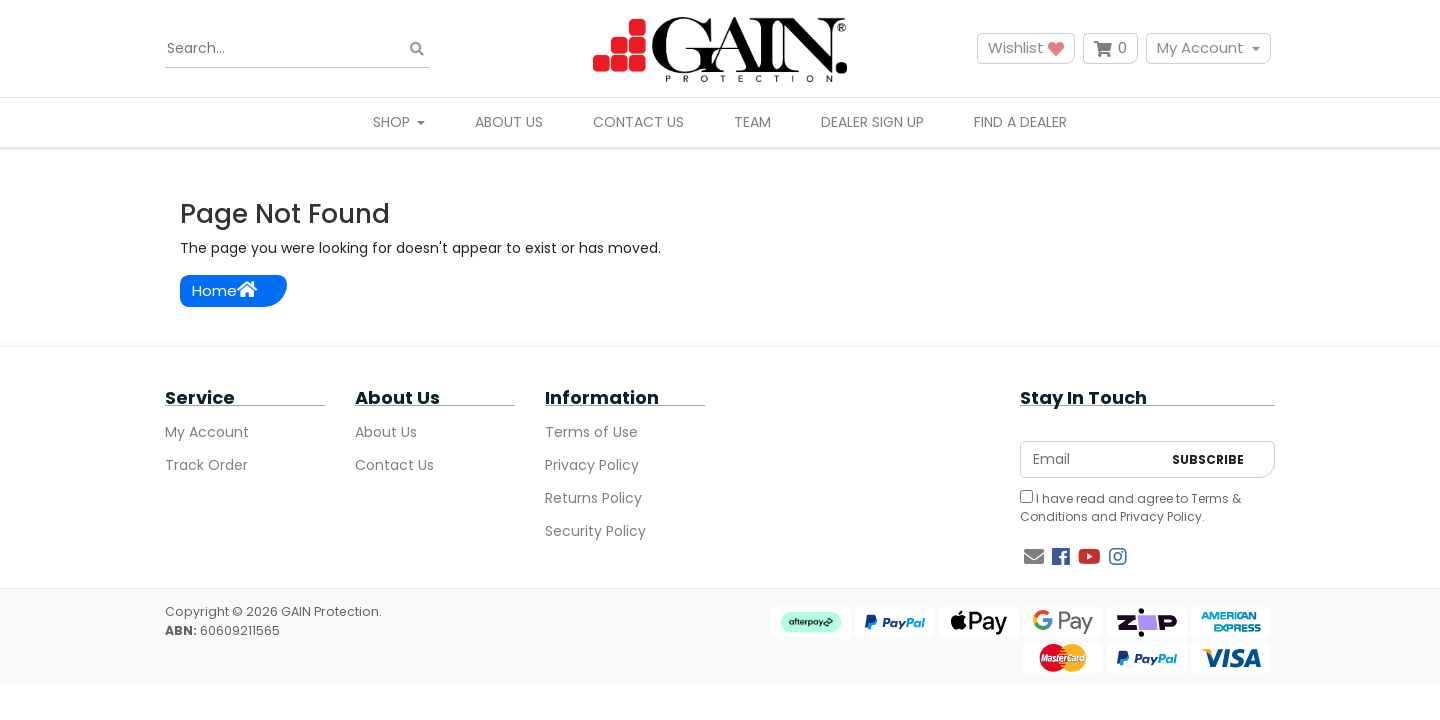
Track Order (206, 465)
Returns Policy (593, 498)
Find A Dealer (1020, 122)
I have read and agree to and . (1130, 507)
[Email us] (1034, 557)
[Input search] (297, 49)
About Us (509, 122)
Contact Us (638, 122)
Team (752, 122)
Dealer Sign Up (872, 122)
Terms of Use (591, 432)
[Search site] (417, 48)
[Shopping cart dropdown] (1110, 48)
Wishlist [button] (1026, 47)
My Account (1200, 47)
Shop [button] (393, 122)
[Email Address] (1091, 459)
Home (224, 290)
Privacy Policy (592, 465)
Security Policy (595, 531)
